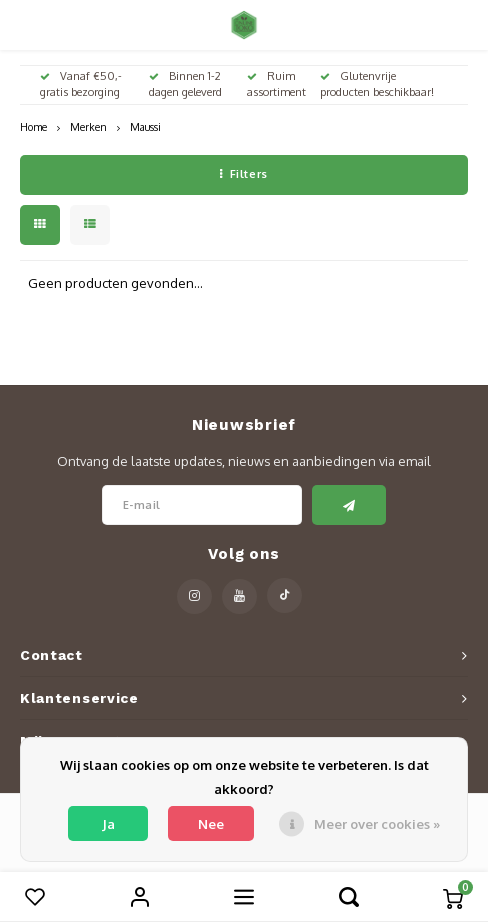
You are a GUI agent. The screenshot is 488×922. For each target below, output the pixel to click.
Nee (211, 824)
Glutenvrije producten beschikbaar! (377, 84)
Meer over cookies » (377, 824)
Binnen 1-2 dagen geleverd (185, 84)
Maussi (145, 126)
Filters (243, 174)
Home (33, 126)
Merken (88, 126)
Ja (108, 824)
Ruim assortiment (276, 84)
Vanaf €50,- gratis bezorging (81, 84)
